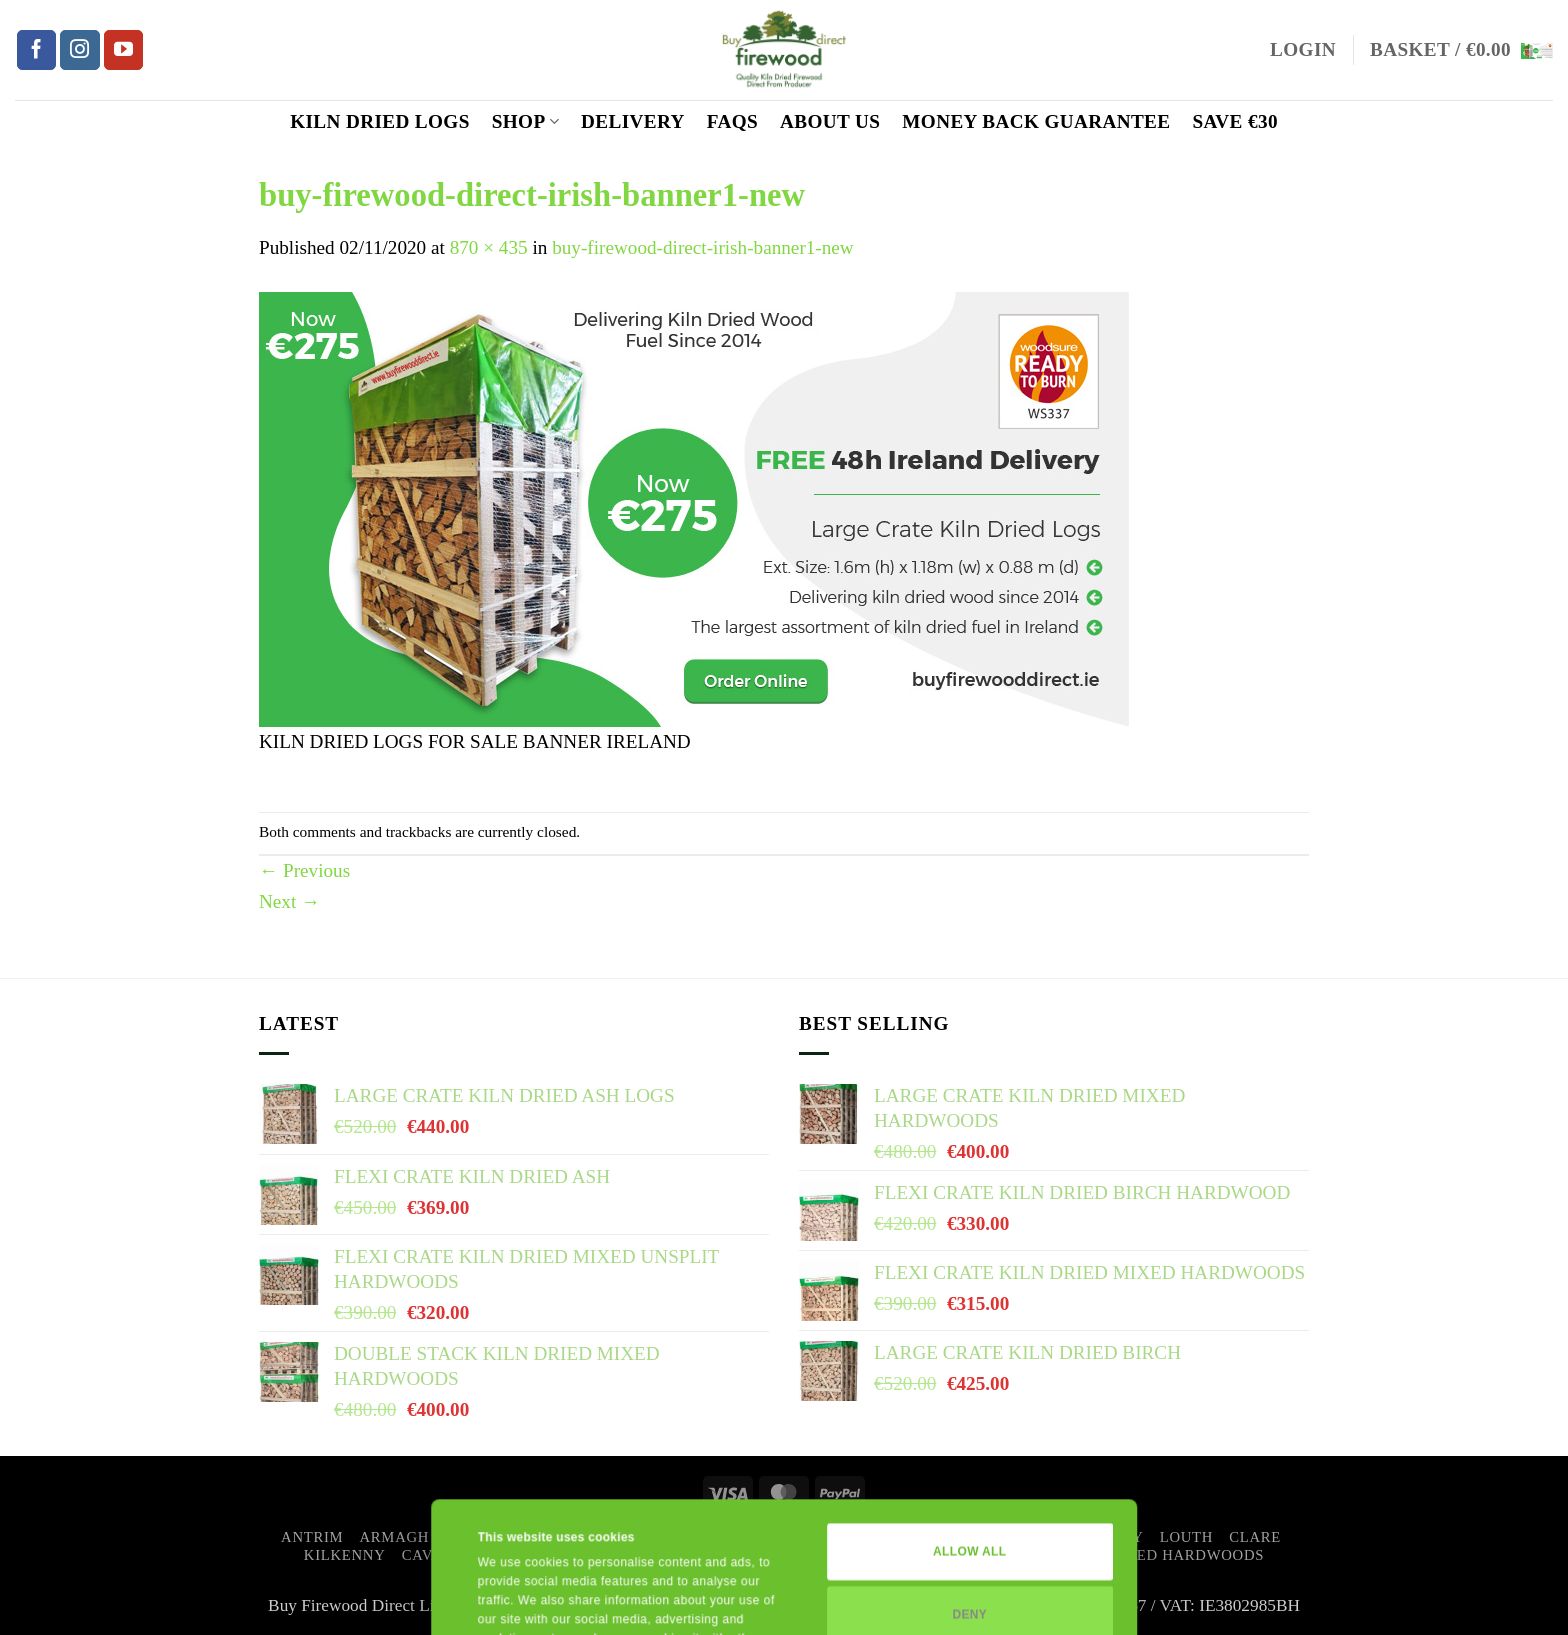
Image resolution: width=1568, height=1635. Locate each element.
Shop (525, 121)
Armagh (395, 1537)
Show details (515, 1599)
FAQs (732, 121)
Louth (1186, 1537)
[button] (1303, 50)
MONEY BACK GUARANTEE (1036, 121)
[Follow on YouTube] (124, 50)
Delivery (633, 121)
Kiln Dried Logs (380, 121)
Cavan (428, 1555)
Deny (969, 1491)
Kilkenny (345, 1555)
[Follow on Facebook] (37, 50)
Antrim (312, 1537)
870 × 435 (489, 247)
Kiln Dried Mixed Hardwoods (1137, 1555)
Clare (1255, 1537)
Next (289, 901)
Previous (304, 870)
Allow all (969, 1429)
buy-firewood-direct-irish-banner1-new (703, 247)
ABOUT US (830, 121)
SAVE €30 (1235, 121)
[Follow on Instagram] (80, 50)
